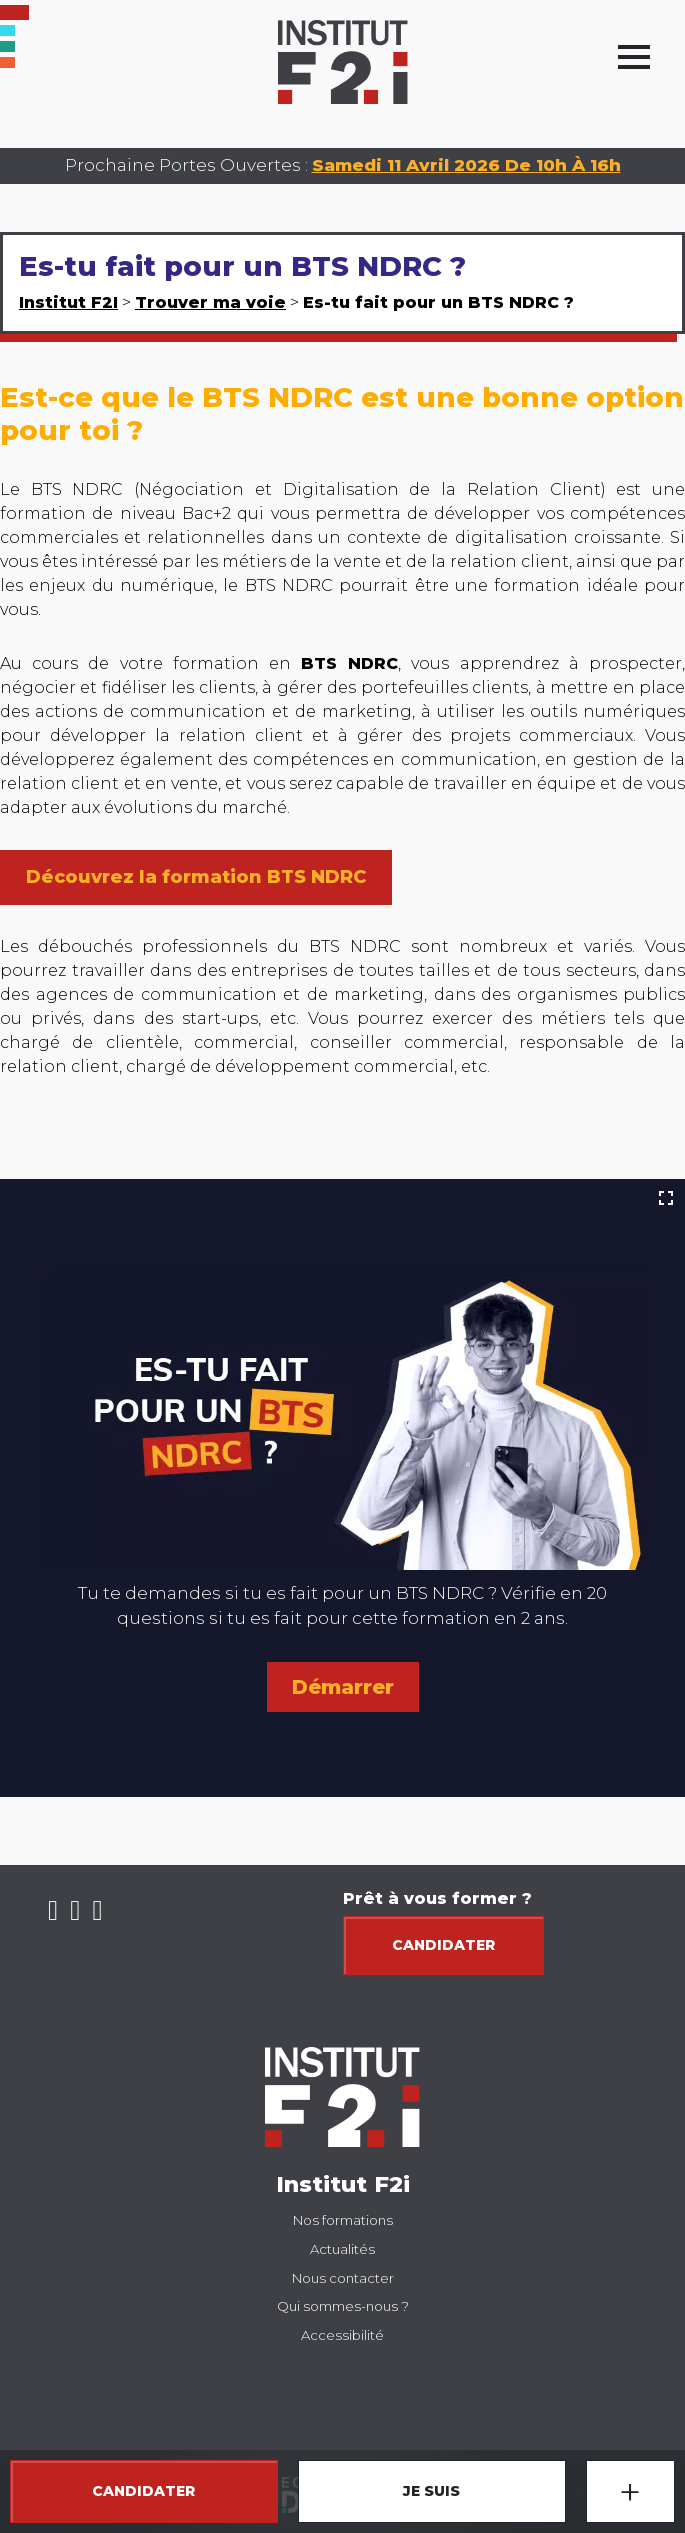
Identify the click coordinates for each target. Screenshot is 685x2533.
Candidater (443, 1945)
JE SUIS (431, 2491)
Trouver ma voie (210, 302)
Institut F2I (68, 302)
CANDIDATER (143, 2491)
